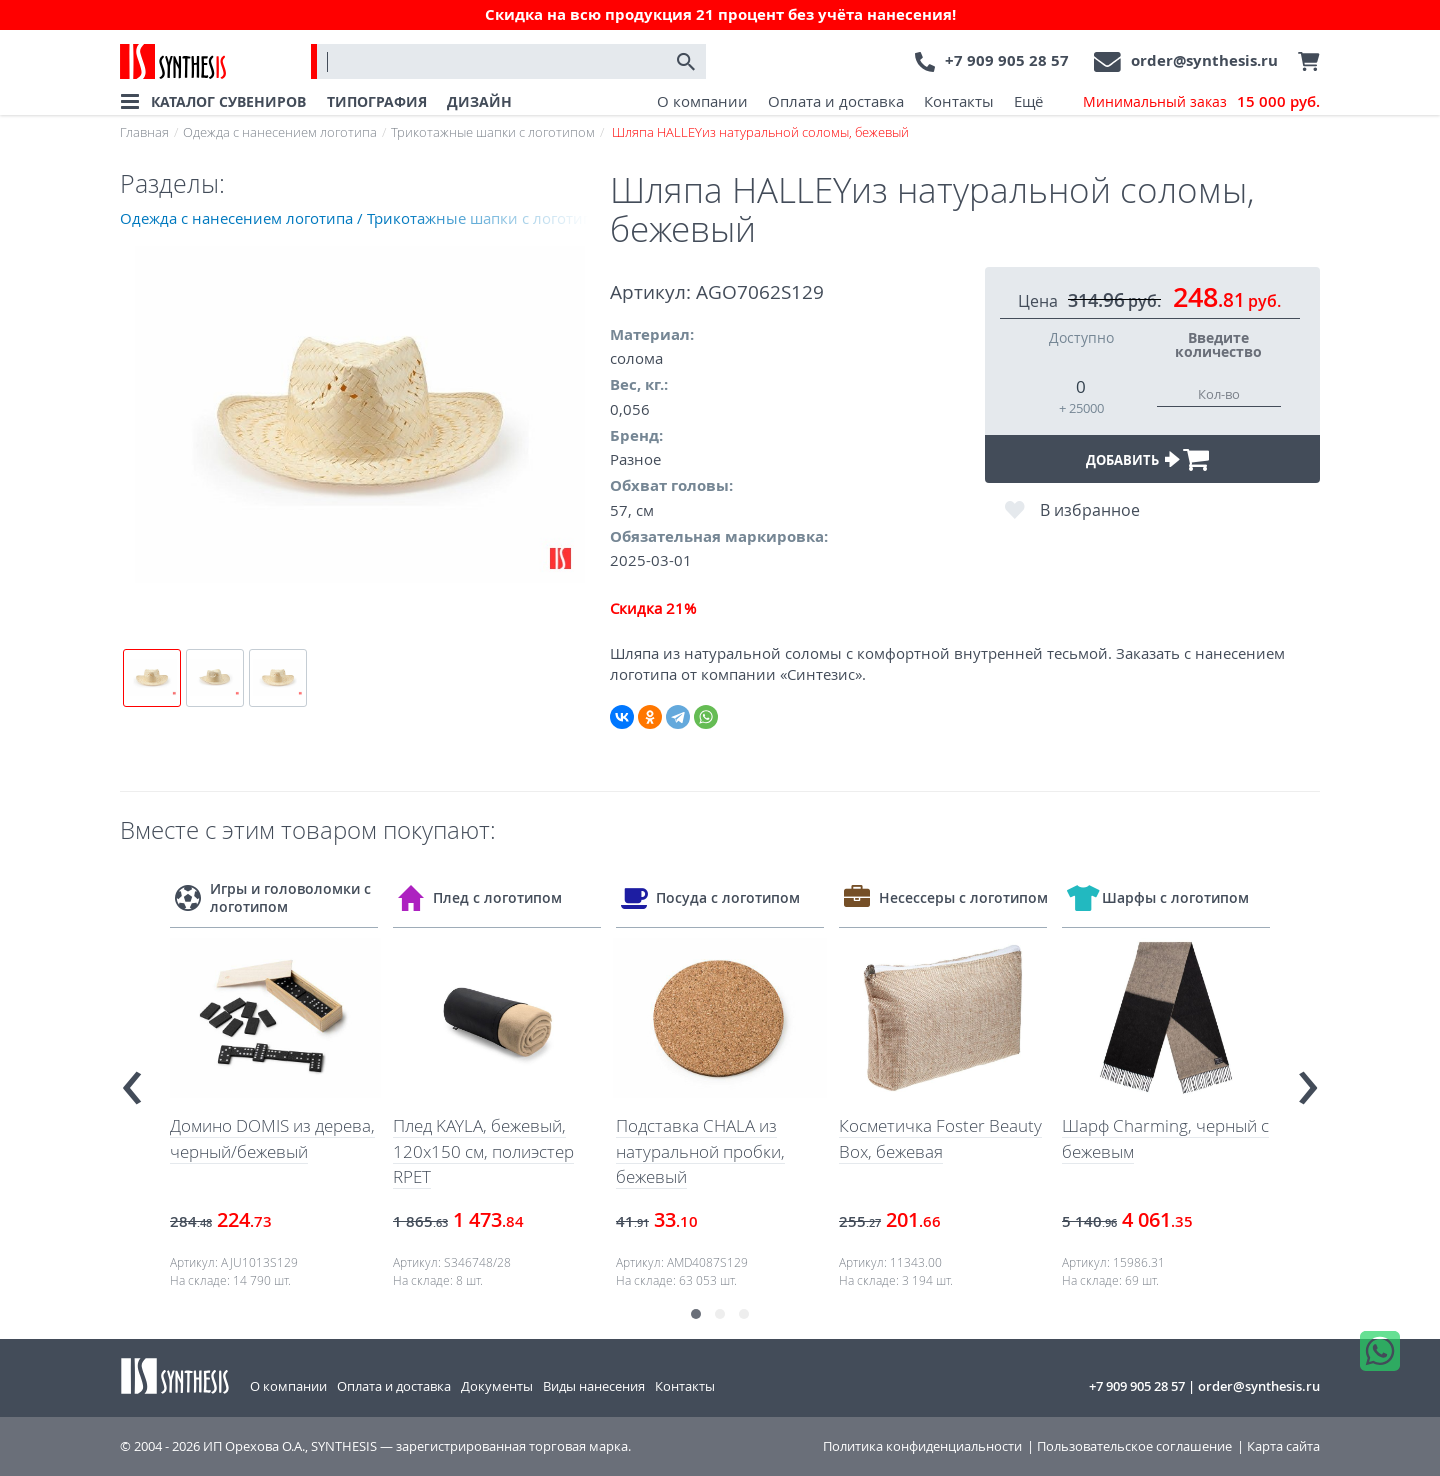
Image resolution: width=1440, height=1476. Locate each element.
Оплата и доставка (836, 101)
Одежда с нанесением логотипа (280, 132)
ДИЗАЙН (479, 101)
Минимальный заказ (1201, 102)
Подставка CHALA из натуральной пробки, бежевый (700, 1151)
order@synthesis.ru (1204, 60)
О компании (702, 101)
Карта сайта (1283, 1446)
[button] (696, 1314)
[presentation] (132, 1078)
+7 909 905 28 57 (1007, 60)
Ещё (1028, 101)
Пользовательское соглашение (1134, 1446)
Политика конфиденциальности (922, 1446)
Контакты (959, 101)
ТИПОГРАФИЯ (377, 101)
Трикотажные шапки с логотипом (493, 132)
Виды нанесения (594, 1386)
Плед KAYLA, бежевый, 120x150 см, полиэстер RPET (483, 1151)
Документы (497, 1386)
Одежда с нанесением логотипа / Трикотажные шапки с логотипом (365, 218)
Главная (144, 132)
